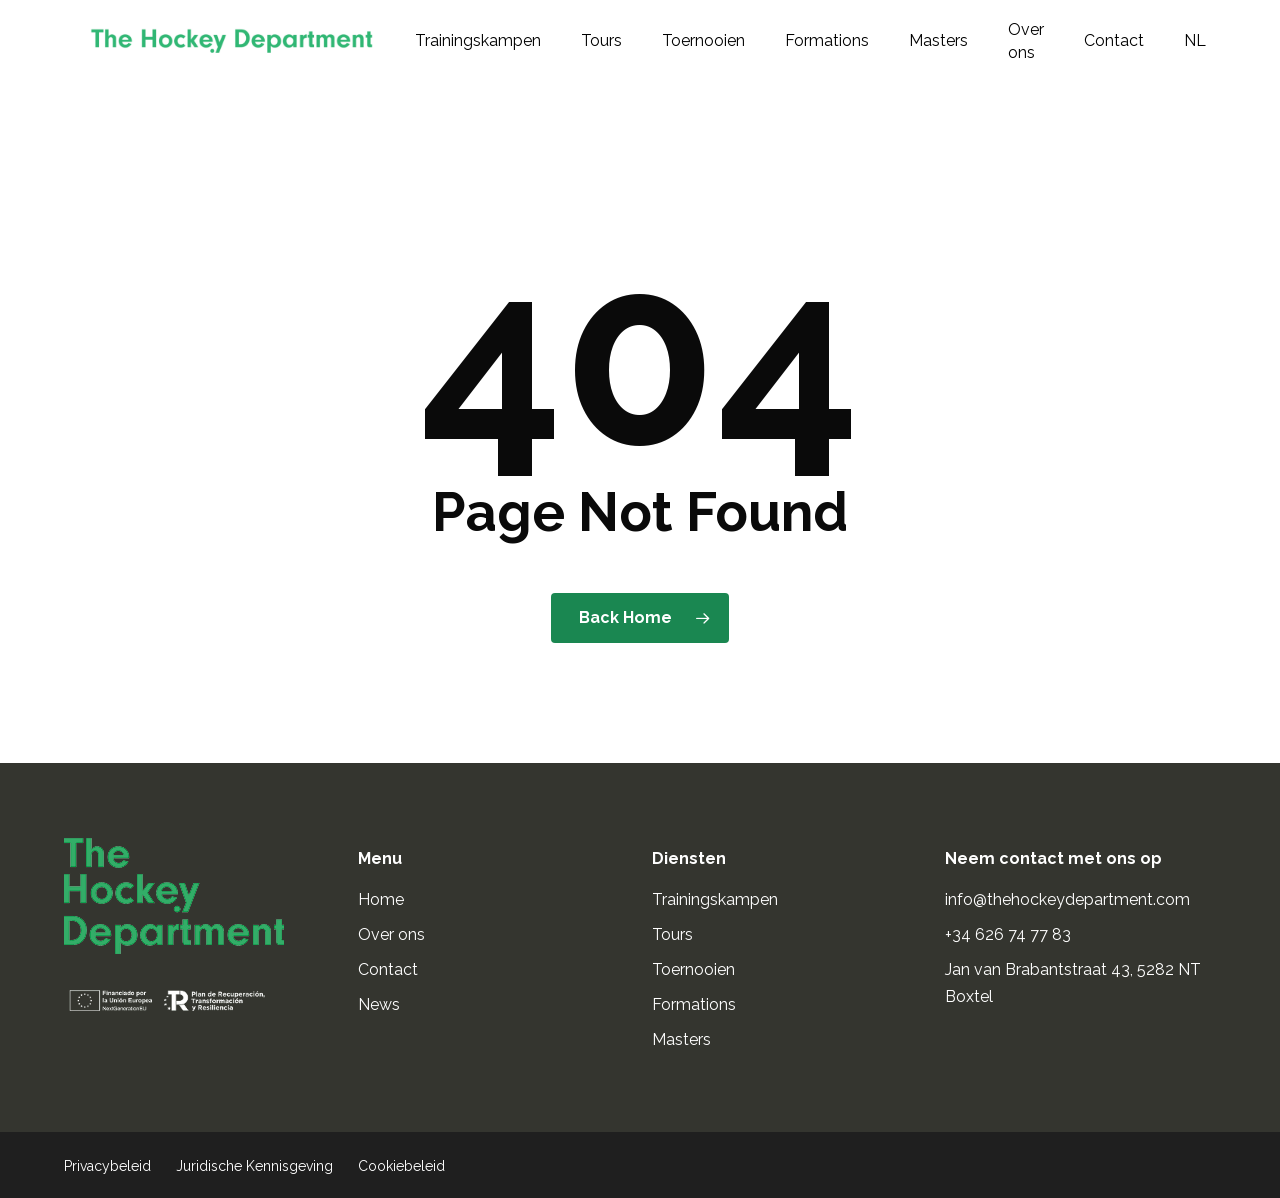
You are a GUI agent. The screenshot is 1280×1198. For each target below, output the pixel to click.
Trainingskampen (715, 899)
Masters (681, 1039)
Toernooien (693, 969)
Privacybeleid (107, 1166)
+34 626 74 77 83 (1010, 934)
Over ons (391, 934)
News (379, 1004)
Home (381, 899)
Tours (672, 934)
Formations (694, 1004)
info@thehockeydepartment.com (1069, 899)
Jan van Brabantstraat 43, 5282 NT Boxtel (1073, 983)
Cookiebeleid (401, 1166)
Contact (388, 969)
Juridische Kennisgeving (254, 1166)
